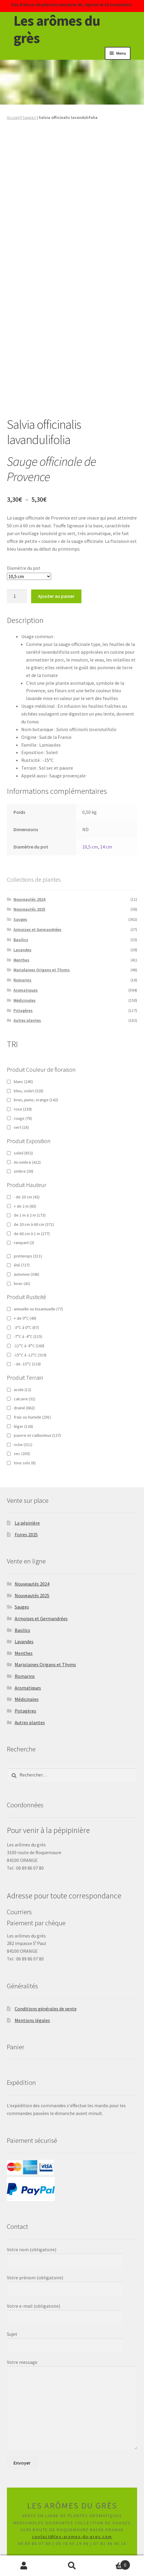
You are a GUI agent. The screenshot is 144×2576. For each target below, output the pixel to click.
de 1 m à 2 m (30, 1215)
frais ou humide (32, 1417)
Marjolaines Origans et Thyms (41, 969)
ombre (23, 1171)
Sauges (29, 117)
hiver (22, 1283)
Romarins (22, 980)
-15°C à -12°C (30, 1355)
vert (21, 1127)
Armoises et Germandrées (37, 929)
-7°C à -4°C (28, 1336)
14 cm (106, 847)
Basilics (20, 939)
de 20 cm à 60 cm (34, 1224)
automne (26, 1274)
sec (22, 1453)
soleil (23, 1153)
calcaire (24, 1399)
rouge (23, 1118)
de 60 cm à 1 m (32, 1233)
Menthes (21, 960)
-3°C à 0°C (26, 1327)
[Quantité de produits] (17, 596)
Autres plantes (27, 1020)
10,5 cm (90, 847)
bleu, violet (28, 1091)
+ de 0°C (25, 1318)
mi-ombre (27, 1162)
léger (23, 1426)
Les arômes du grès (56, 29)
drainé (24, 1407)
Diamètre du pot (23, 568)
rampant (24, 1242)
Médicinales (24, 1000)
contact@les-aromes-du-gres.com (72, 2536)
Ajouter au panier (56, 596)
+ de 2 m (25, 1206)
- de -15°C (27, 1364)
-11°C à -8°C (29, 1345)
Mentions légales (32, 2020)
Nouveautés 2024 (29, 899)
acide (22, 1389)
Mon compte (24, 2566)
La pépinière (27, 1523)
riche (23, 1444)
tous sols (25, 1462)
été (22, 1265)
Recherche (72, 2566)
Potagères (23, 1010)
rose (23, 1109)
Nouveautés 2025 (29, 909)
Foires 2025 (26, 1534)
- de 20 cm (27, 1197)
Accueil (13, 117)
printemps (28, 1256)
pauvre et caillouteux (37, 1435)
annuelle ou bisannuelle (38, 1309)
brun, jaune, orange (36, 1099)
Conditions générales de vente (46, 2009)
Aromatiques (25, 990)
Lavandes (22, 949)
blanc (23, 1081)
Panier (113, 2563)
